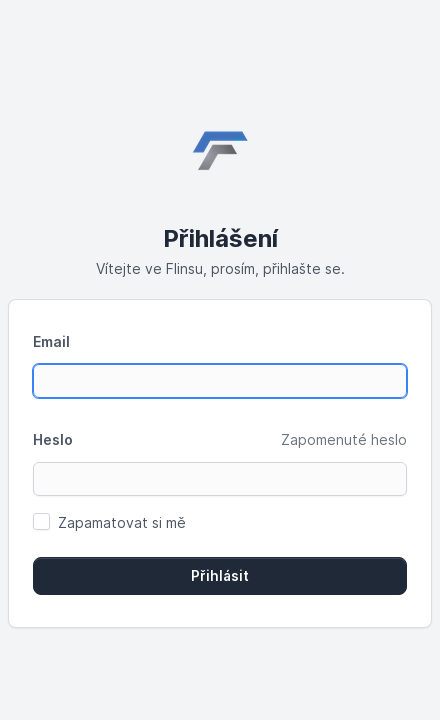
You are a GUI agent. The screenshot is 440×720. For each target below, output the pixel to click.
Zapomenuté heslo (344, 439)
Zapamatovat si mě (122, 522)
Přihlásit (220, 576)
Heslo (53, 439)
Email (51, 341)
